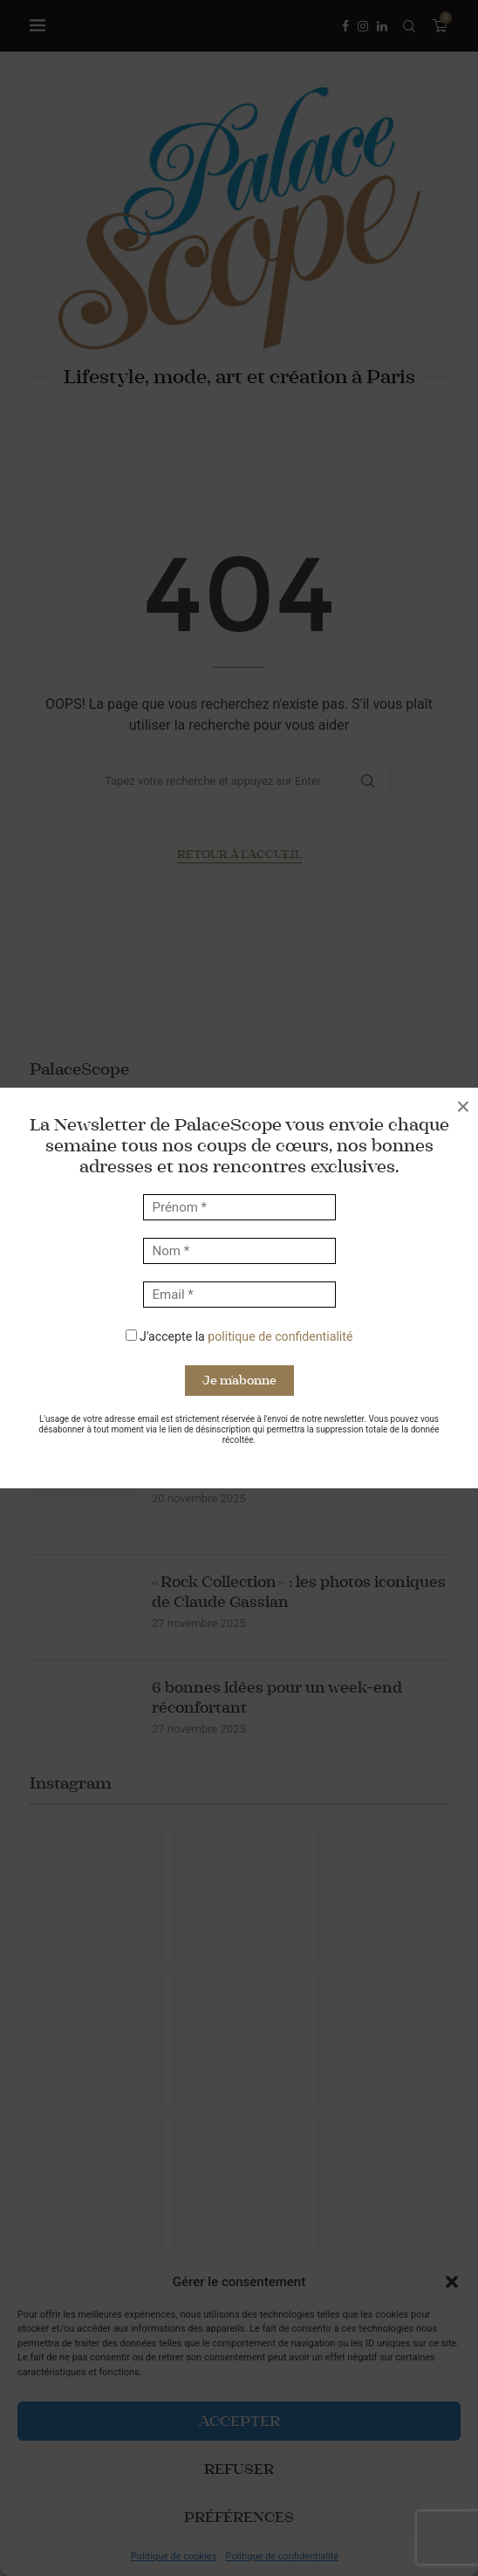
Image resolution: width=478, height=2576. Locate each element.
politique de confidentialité (280, 1336)
